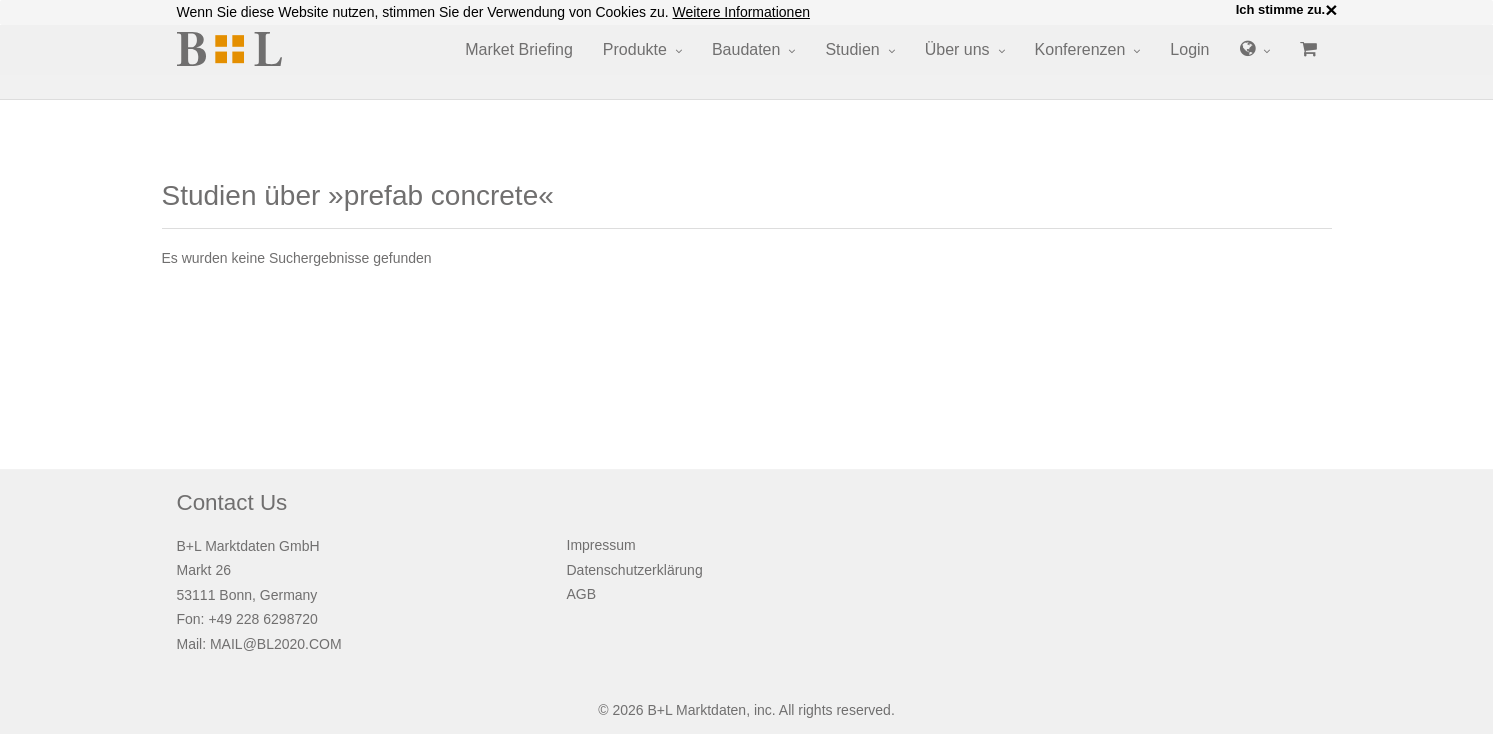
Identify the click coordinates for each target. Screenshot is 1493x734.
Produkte (635, 49)
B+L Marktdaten (696, 710)
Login (1189, 49)
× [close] (1331, 10)
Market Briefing (519, 49)
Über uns (957, 49)
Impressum (601, 545)
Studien (852, 49)
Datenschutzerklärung (635, 570)
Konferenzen (1080, 49)
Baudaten (746, 49)
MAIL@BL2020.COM (276, 644)
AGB (582, 594)
